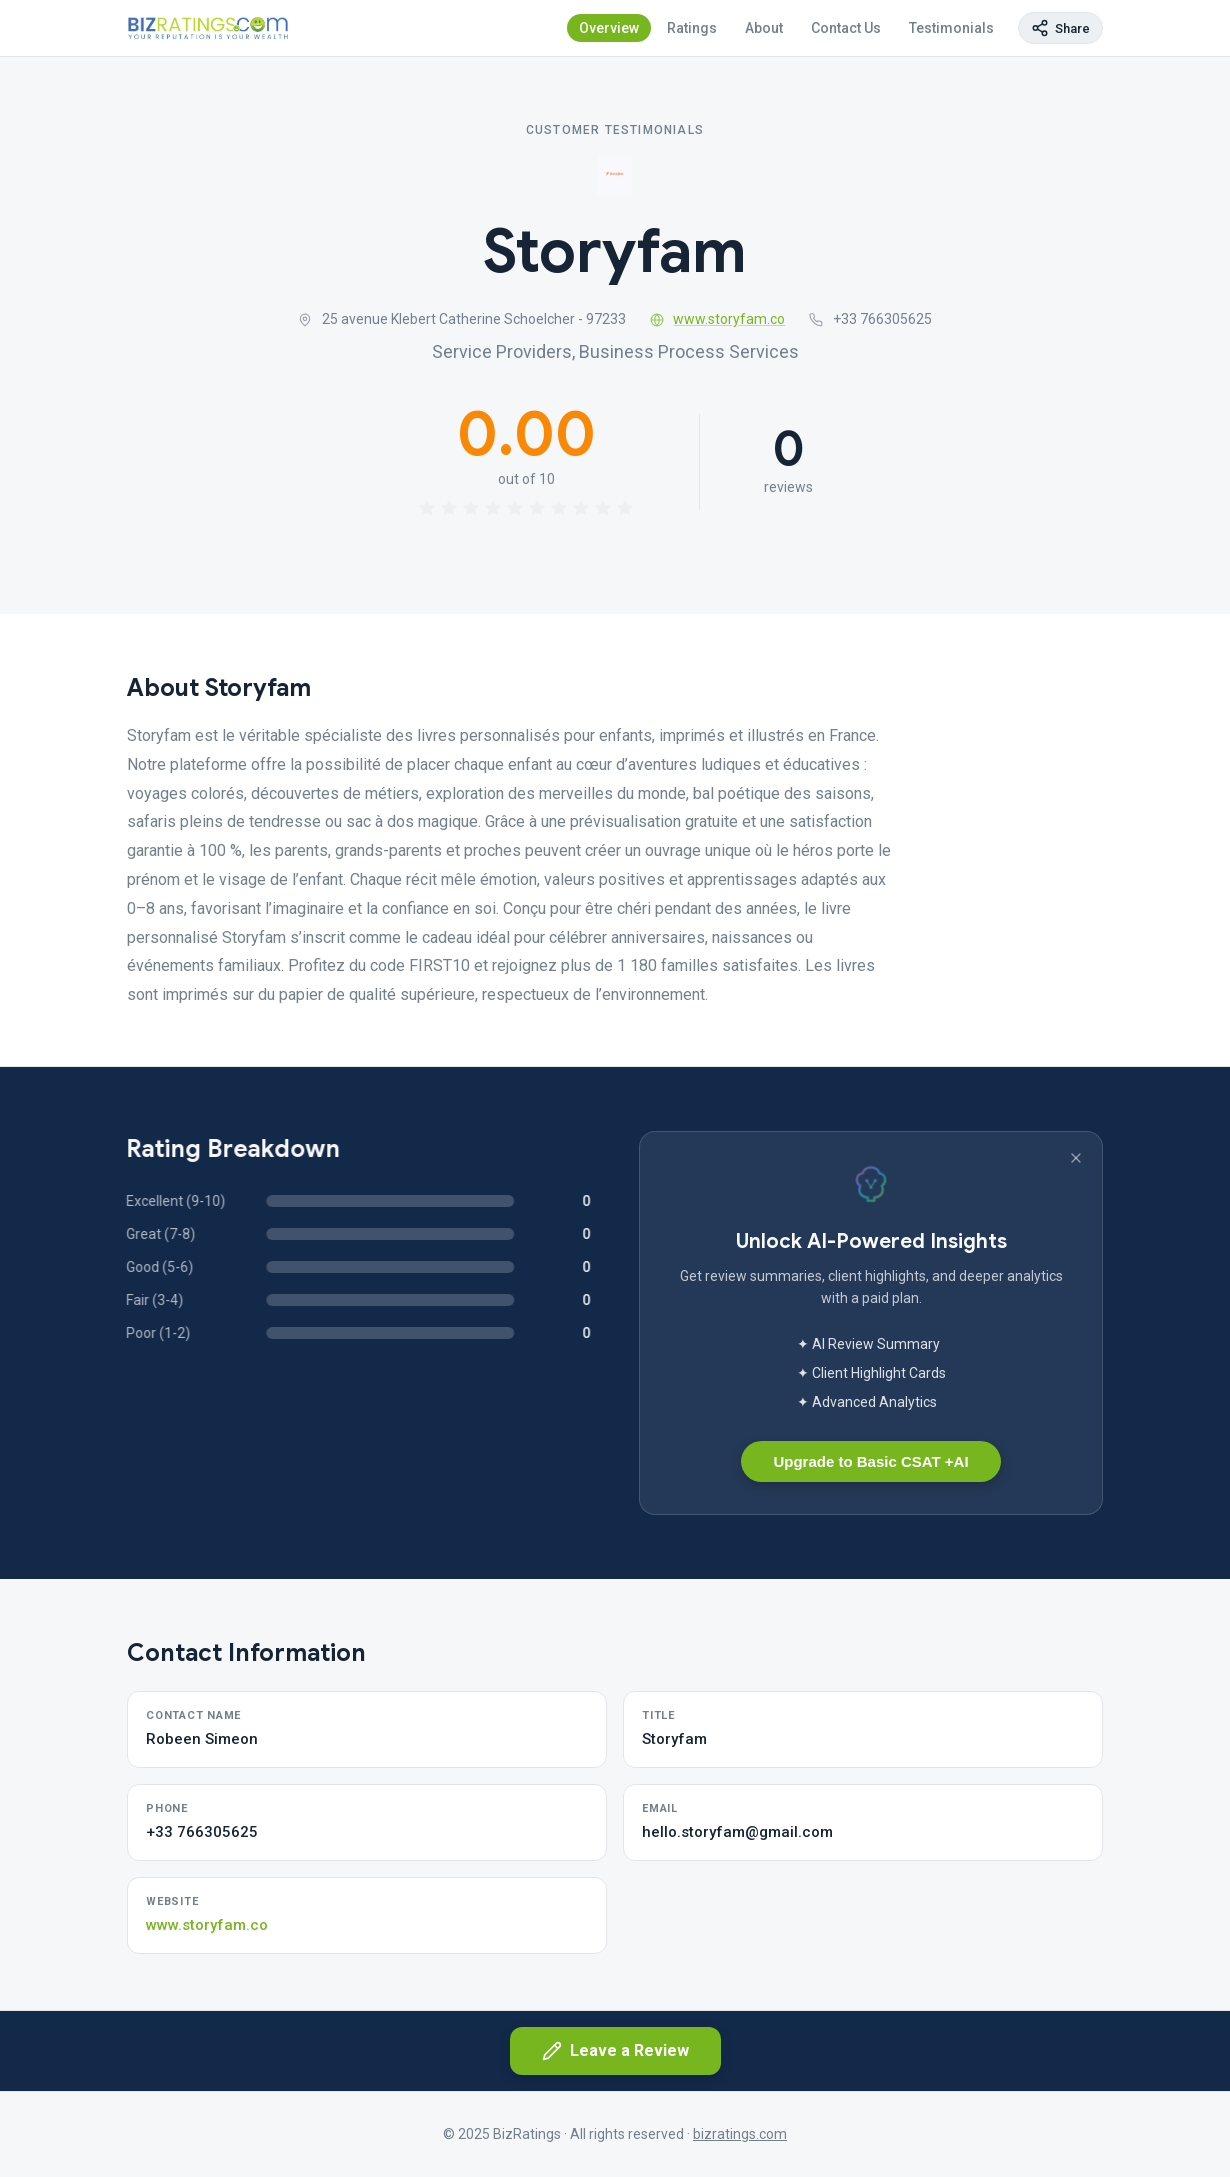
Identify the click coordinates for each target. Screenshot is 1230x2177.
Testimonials (951, 28)
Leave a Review (615, 2051)
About (764, 28)
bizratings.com (740, 2134)
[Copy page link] (1060, 28)
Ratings (692, 28)
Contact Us (846, 28)
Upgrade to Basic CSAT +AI (870, 1461)
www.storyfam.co (718, 319)
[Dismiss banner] (1076, 1158)
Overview (609, 28)
